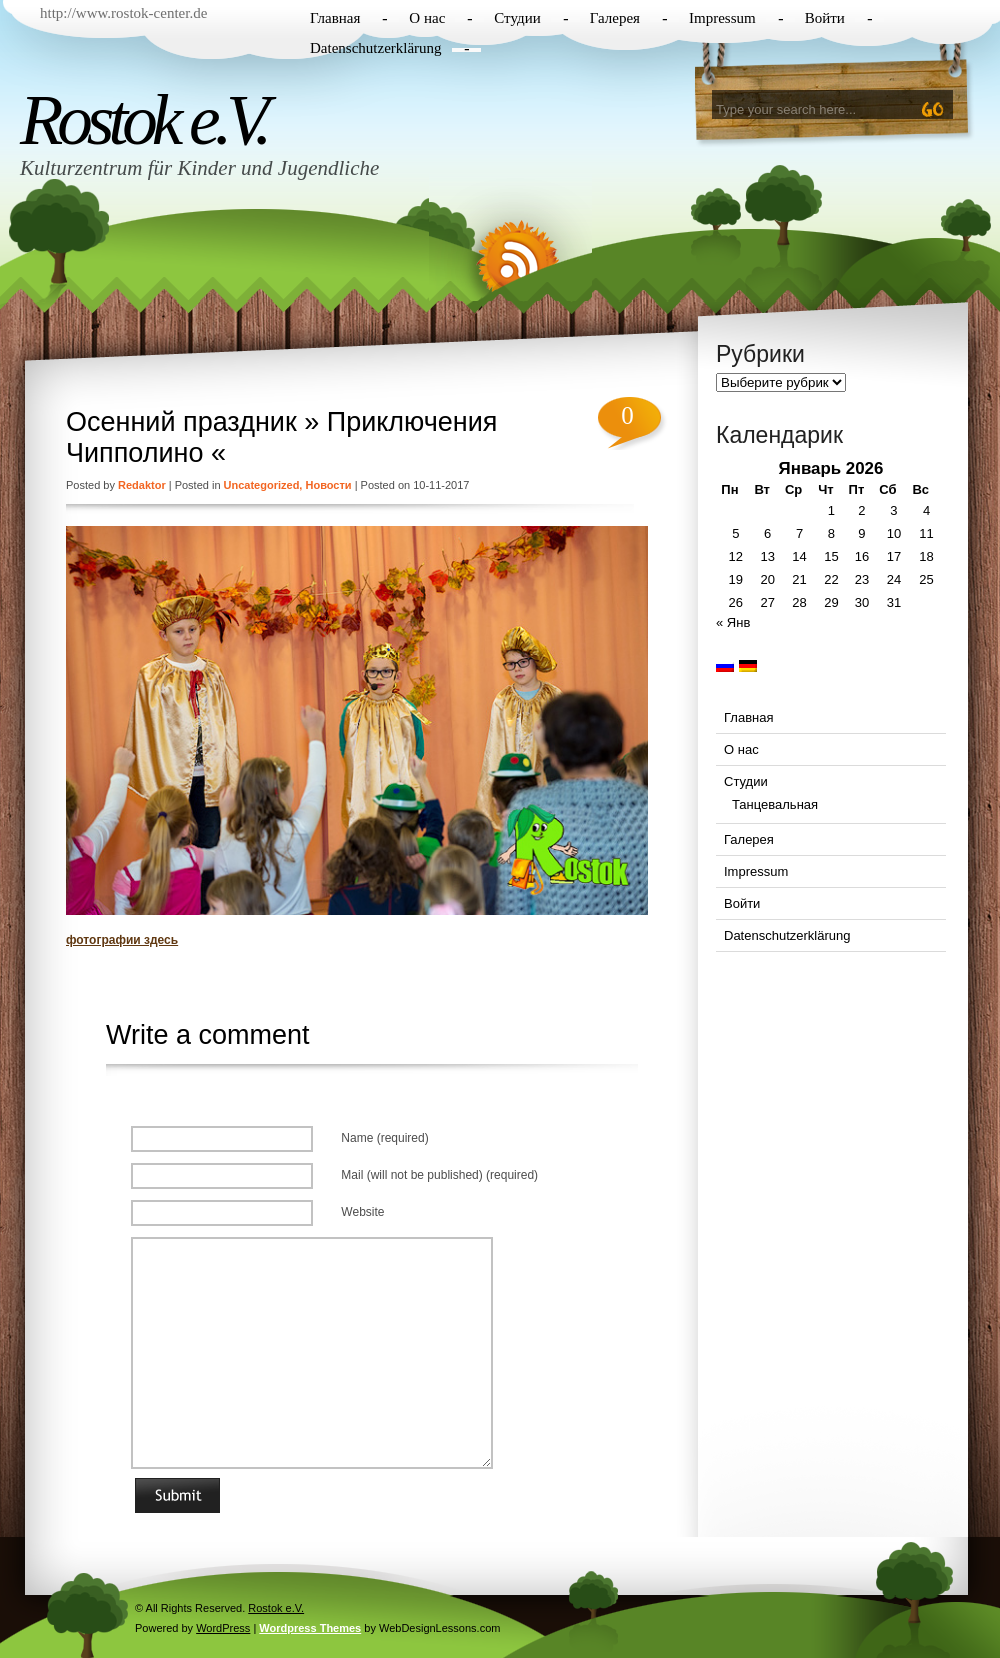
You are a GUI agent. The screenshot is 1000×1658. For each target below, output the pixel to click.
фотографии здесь (122, 940)
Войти (825, 18)
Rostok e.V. (143, 120)
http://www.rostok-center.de (123, 13)
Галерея (615, 18)
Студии (517, 18)
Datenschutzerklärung (376, 48)
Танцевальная (775, 804)
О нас (427, 18)
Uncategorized (262, 485)
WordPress (223, 1628)
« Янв (733, 622)
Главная (335, 18)
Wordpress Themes (310, 1628)
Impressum (722, 18)
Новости (328, 485)
